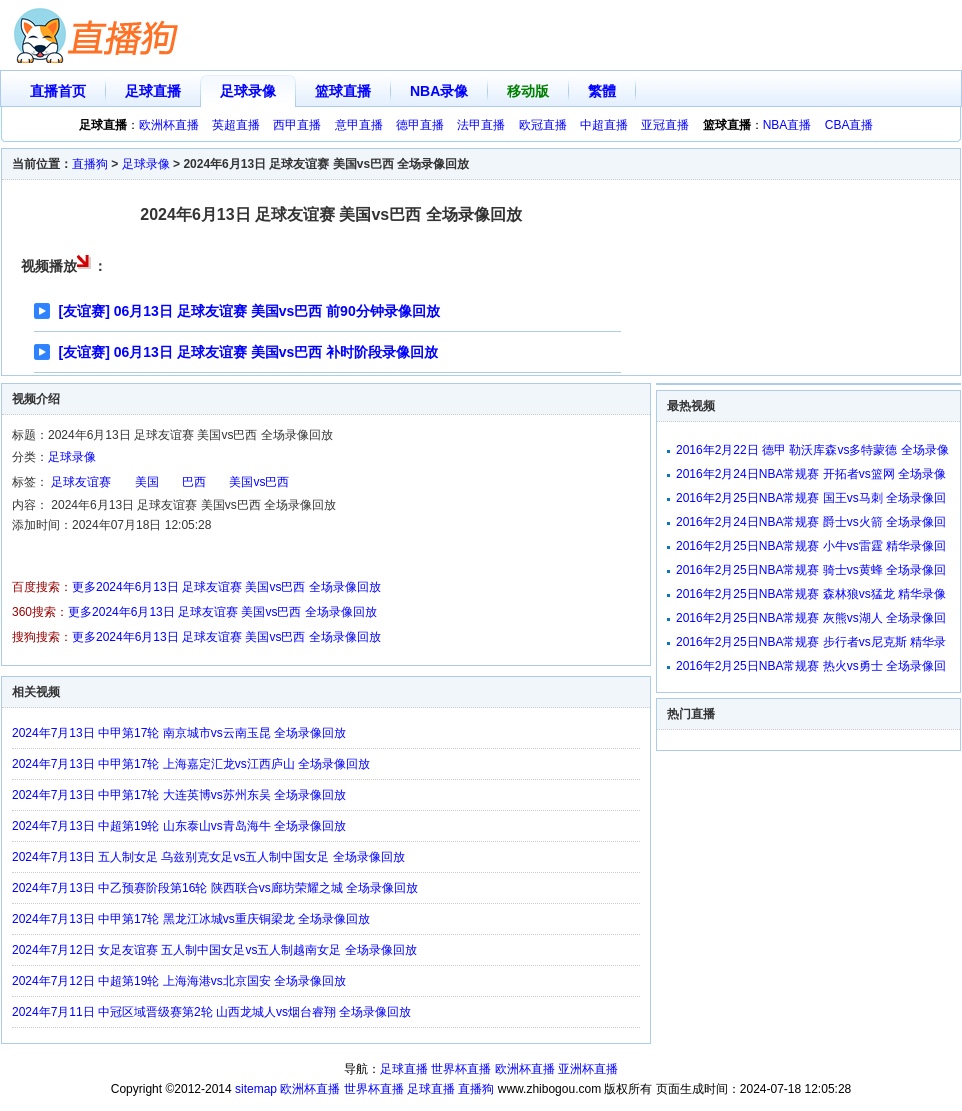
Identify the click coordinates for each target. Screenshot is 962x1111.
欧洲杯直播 (169, 125)
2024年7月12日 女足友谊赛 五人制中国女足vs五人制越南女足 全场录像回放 (214, 950)
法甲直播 (481, 125)
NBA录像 (439, 91)
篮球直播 (343, 91)
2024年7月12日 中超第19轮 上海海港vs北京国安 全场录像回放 (179, 981)
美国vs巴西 (259, 482)
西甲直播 (297, 125)
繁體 (602, 91)
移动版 (528, 91)
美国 (147, 482)
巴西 (194, 482)
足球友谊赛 (81, 482)
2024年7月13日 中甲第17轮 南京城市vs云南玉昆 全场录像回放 (179, 733)
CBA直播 (849, 125)
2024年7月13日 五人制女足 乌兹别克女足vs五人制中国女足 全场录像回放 (208, 857)
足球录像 (248, 91)
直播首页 (58, 91)
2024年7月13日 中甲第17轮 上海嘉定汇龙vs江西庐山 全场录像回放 (191, 764)
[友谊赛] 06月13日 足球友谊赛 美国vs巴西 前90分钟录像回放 (249, 311)
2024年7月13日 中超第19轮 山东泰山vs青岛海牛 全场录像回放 (179, 826)
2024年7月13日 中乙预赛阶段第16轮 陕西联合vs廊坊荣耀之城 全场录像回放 (215, 888)
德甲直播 (420, 125)
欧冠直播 (543, 125)
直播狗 (90, 164)
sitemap (256, 1089)
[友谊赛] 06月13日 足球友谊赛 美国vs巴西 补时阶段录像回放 (249, 352)
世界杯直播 (461, 1069)
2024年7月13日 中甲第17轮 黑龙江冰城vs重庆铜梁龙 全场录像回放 (191, 919)
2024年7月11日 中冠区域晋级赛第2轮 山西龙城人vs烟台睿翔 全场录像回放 (211, 1012)
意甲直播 (359, 125)
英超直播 (236, 125)
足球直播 (153, 91)
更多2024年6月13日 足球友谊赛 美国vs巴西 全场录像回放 (226, 587)
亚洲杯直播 (588, 1069)
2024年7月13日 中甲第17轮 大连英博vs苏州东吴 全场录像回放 (179, 795)
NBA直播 (787, 125)
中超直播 (604, 125)
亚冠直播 (665, 125)
